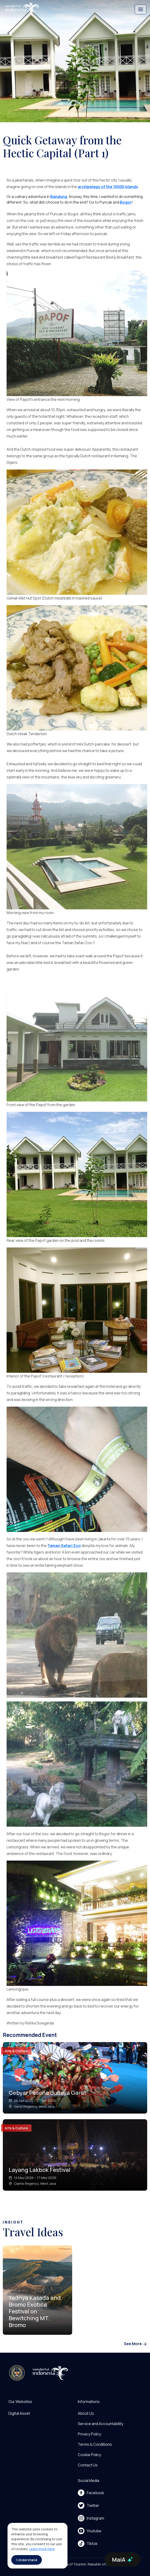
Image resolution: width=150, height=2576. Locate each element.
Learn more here (42, 2549)
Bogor (126, 202)
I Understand (26, 2560)
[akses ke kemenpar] (16, 2372)
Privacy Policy (89, 2434)
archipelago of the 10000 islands (108, 186)
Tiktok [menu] (88, 2543)
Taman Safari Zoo (64, 1545)
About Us (86, 2413)
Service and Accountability (100, 2423)
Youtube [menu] (89, 2531)
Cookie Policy (89, 2454)
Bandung (58, 196)
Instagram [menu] (91, 2518)
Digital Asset (19, 2413)
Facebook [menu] (91, 2492)
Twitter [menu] (88, 2505)
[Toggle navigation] (140, 9)
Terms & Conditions (95, 2444)
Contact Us (88, 2465)
